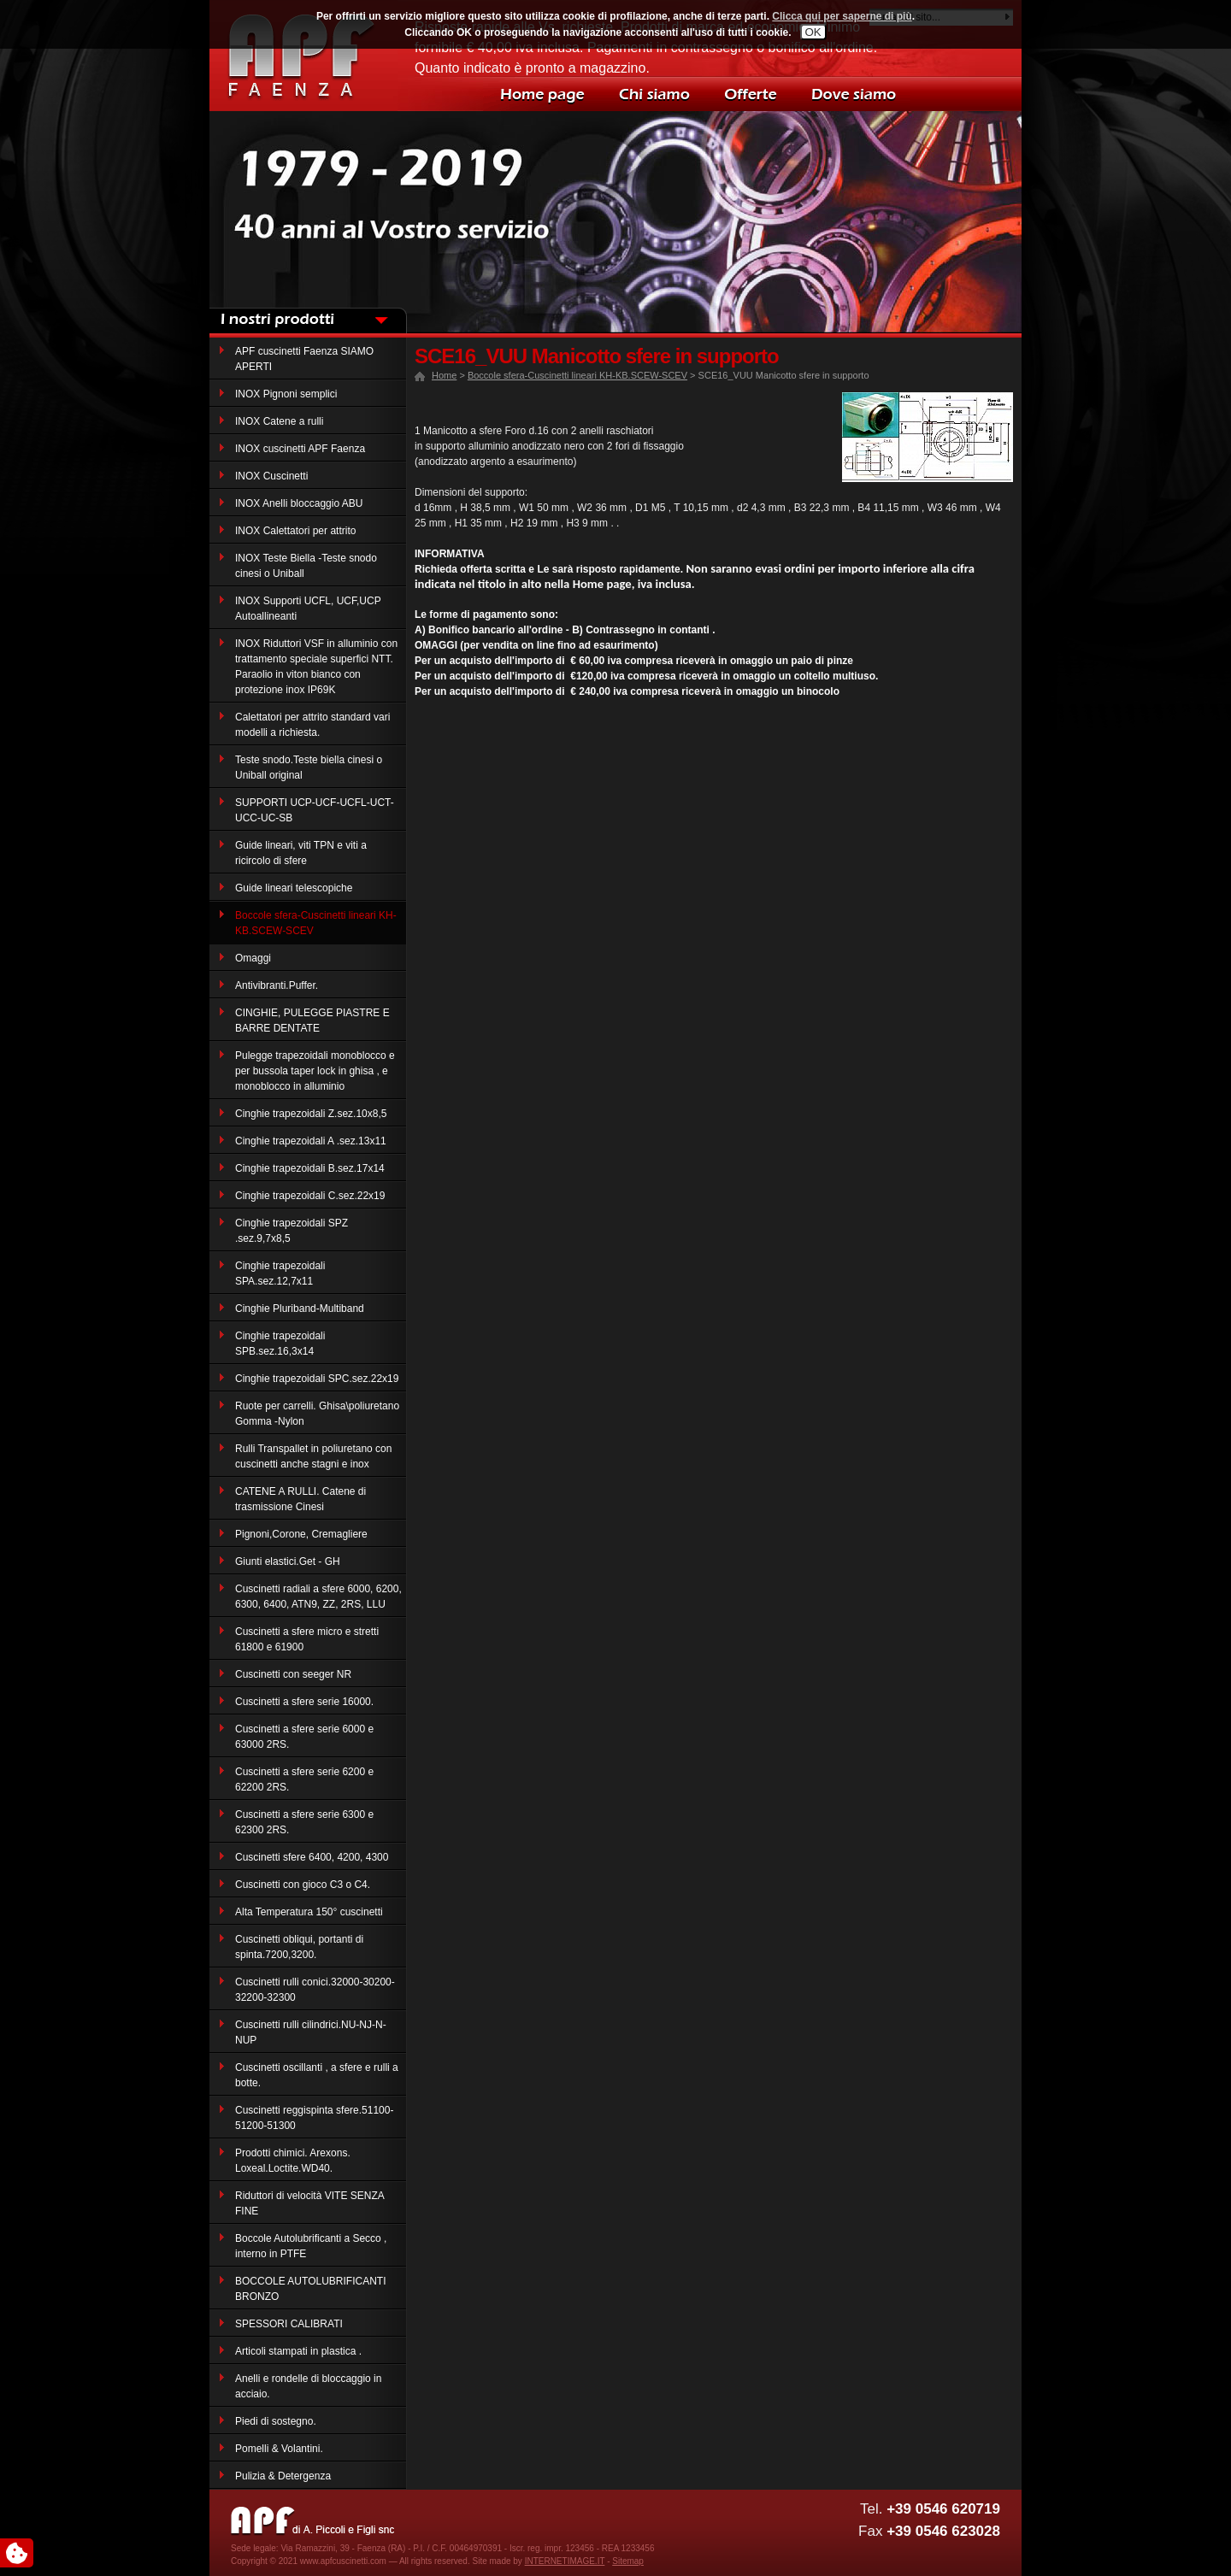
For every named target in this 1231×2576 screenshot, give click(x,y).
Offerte (748, 94)
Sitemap (628, 2561)
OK (813, 32)
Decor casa (303, 55)
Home (543, 94)
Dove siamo (850, 94)
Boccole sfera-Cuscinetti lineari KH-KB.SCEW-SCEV (577, 375)
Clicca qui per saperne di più (841, 16)
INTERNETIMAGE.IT (565, 2561)
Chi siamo (654, 94)
